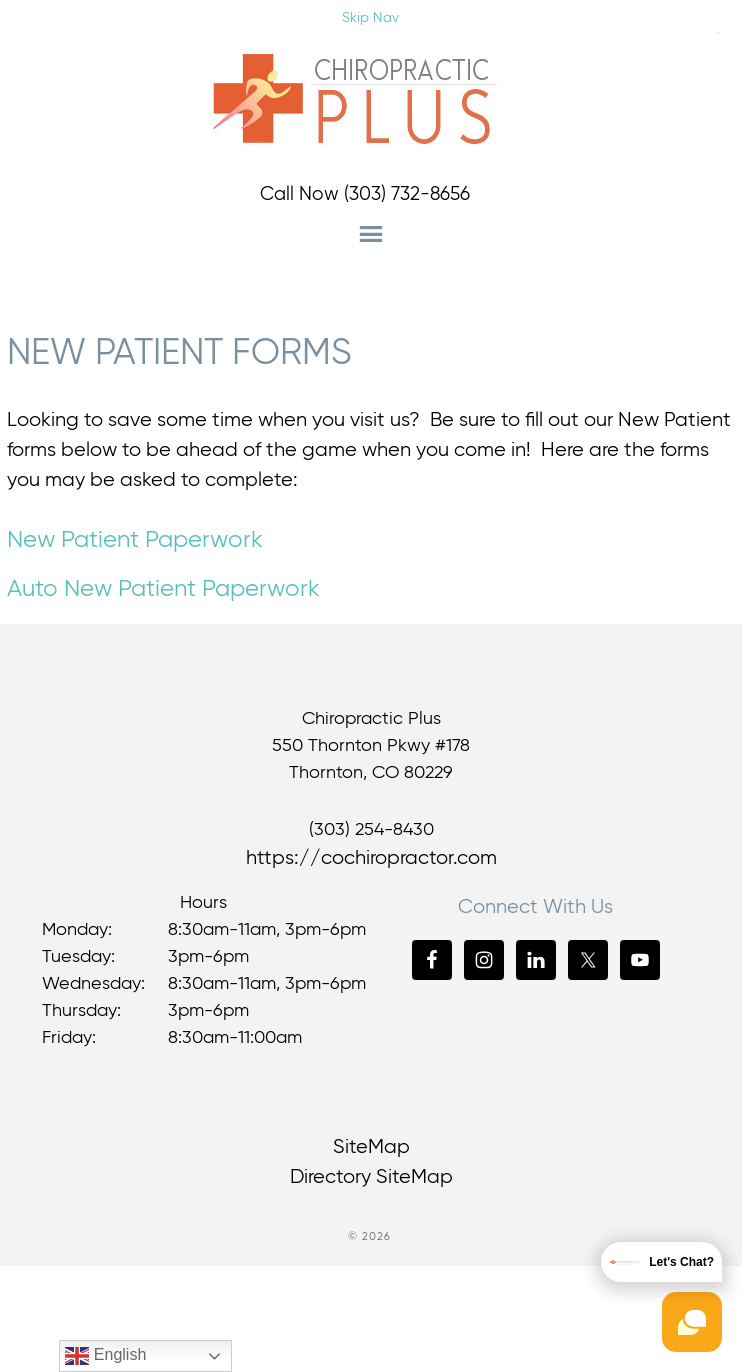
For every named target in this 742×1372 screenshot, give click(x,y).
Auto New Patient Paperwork (163, 589)
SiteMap (371, 1147)
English (105, 1356)
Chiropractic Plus (370, 100)
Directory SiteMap (371, 1177)
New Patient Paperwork (135, 540)
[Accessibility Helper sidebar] (718, 29)
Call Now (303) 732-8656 (365, 194)
